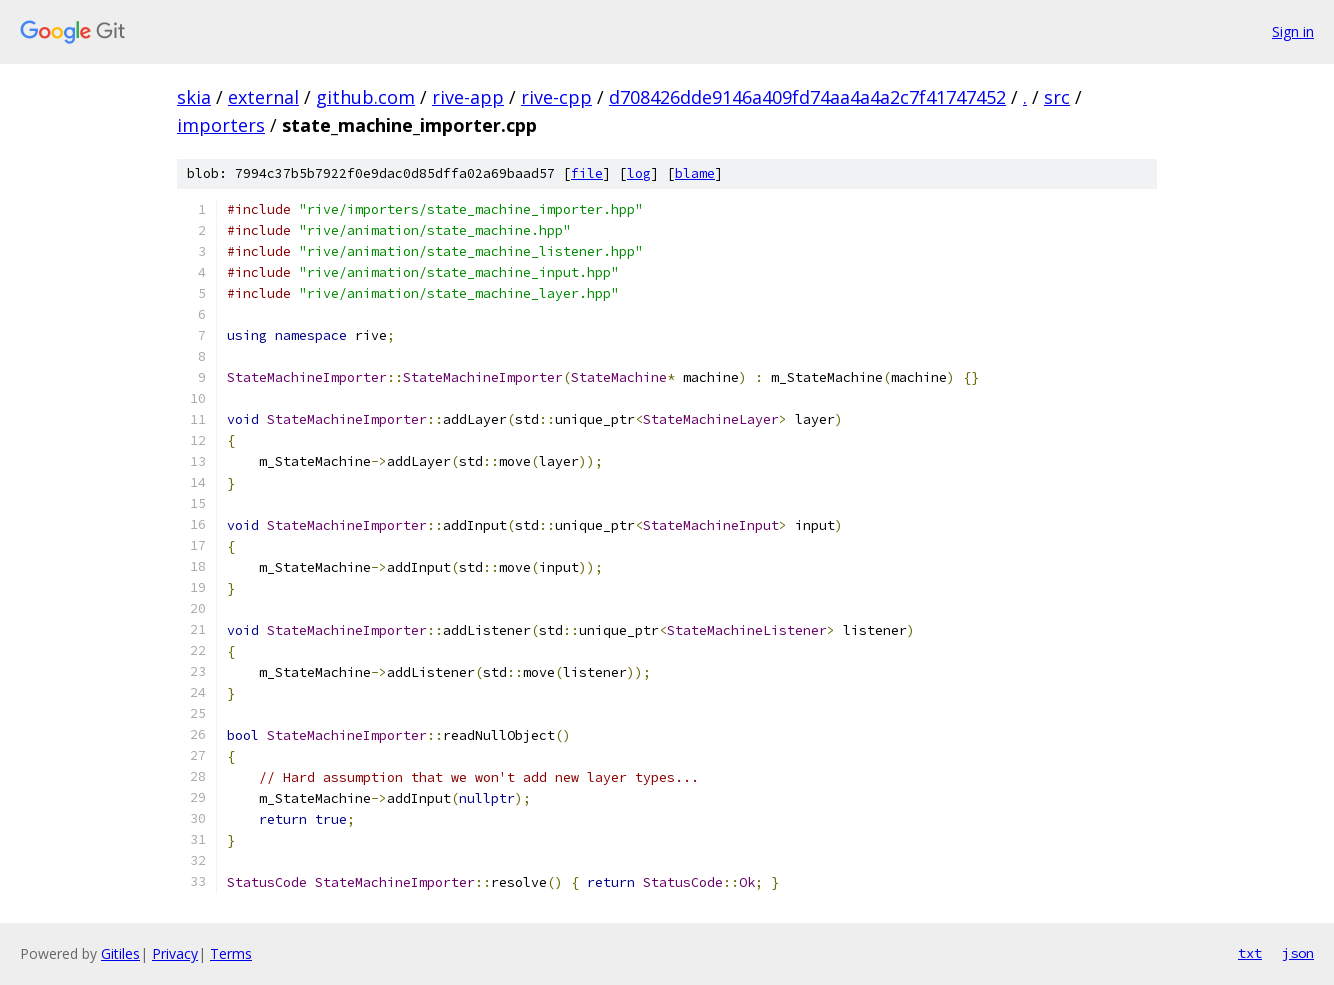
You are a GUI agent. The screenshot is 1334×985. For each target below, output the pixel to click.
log (639, 173)
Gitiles (120, 953)
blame (695, 173)
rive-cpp (556, 97)
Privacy (175, 953)
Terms (231, 953)
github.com (365, 97)
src (1057, 97)
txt (1250, 953)
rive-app (468, 97)
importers (221, 125)
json (1298, 953)
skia (194, 97)
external (263, 97)
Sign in (1293, 31)
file (587, 173)
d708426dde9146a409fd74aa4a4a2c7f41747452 (807, 97)
